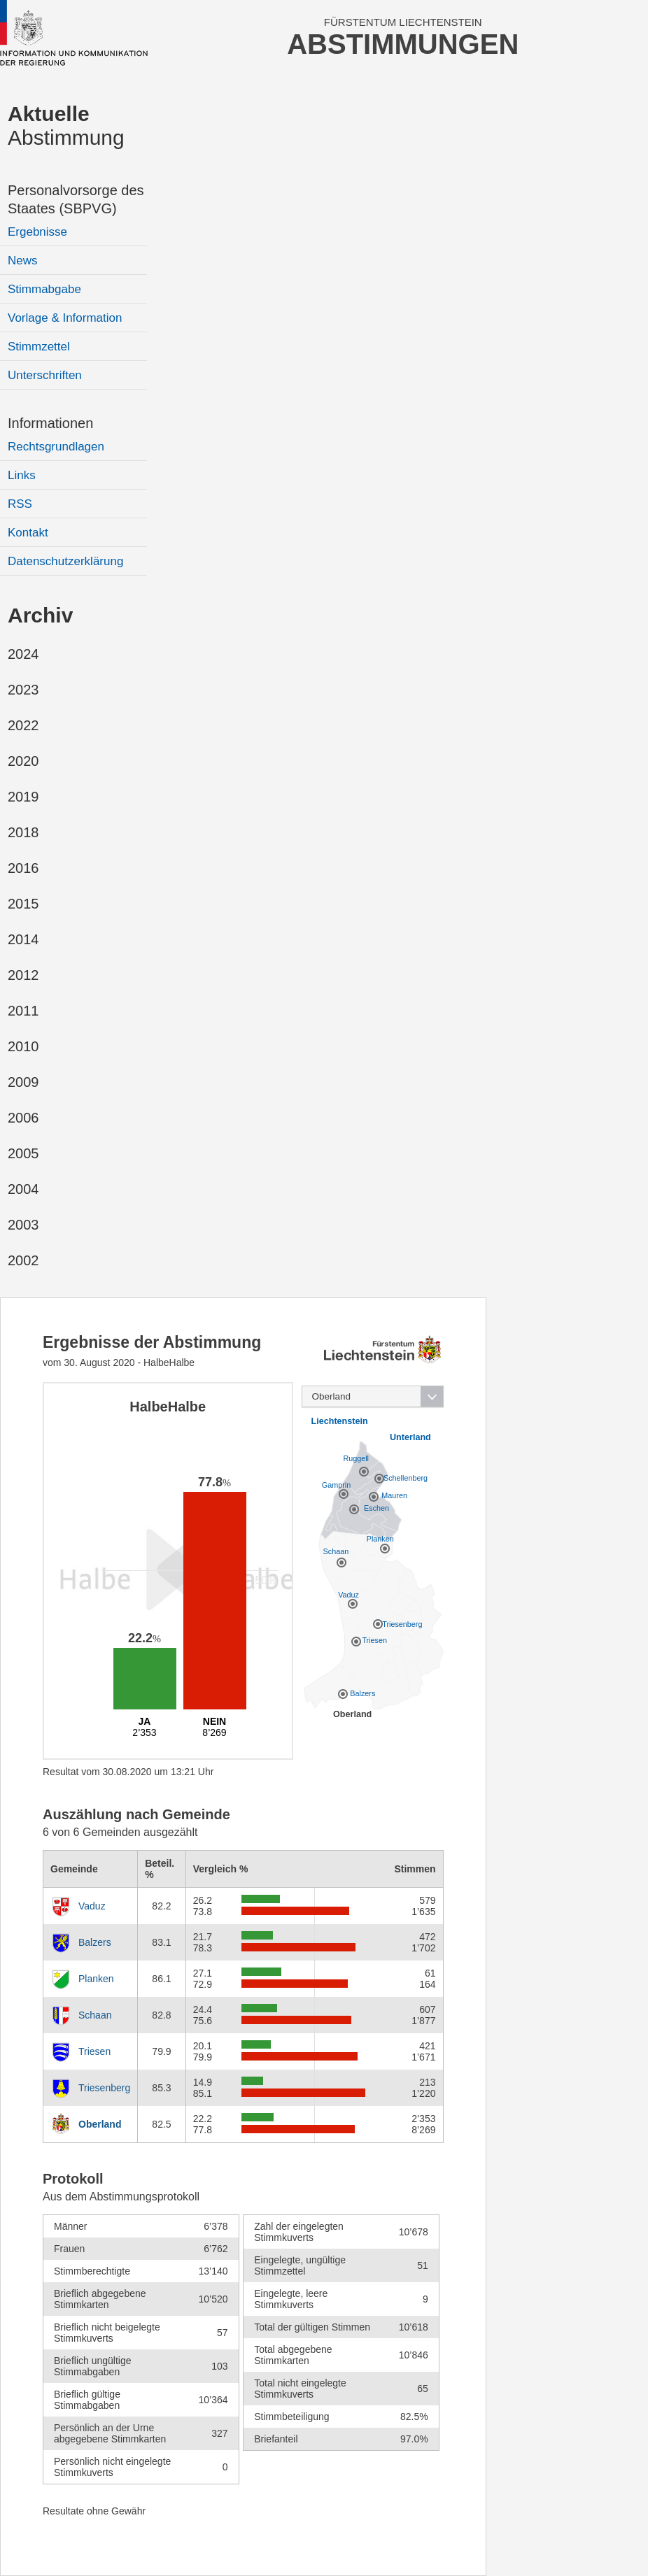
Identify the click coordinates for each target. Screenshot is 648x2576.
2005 (23, 1153)
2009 (23, 1082)
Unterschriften (45, 375)
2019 (23, 796)
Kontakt (28, 532)
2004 (23, 1189)
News (23, 260)
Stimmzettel (39, 346)
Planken (96, 1978)
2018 (23, 832)
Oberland (99, 2124)
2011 (23, 1010)
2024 (23, 654)
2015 (23, 903)
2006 (23, 1117)
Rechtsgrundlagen (56, 446)
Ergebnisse (37, 232)
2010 (23, 1046)
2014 (23, 939)
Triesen (94, 2051)
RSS (20, 504)
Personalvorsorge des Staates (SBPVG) (76, 199)
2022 (23, 725)
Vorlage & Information (65, 318)
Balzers (94, 1942)
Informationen (50, 423)
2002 (23, 1260)
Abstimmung (66, 125)
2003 (23, 1224)
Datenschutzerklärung (65, 561)
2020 (23, 761)
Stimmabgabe (44, 289)
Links (22, 475)
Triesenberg (104, 2087)
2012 (23, 975)
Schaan (94, 2015)
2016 (23, 868)
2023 (23, 689)
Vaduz (92, 1906)
